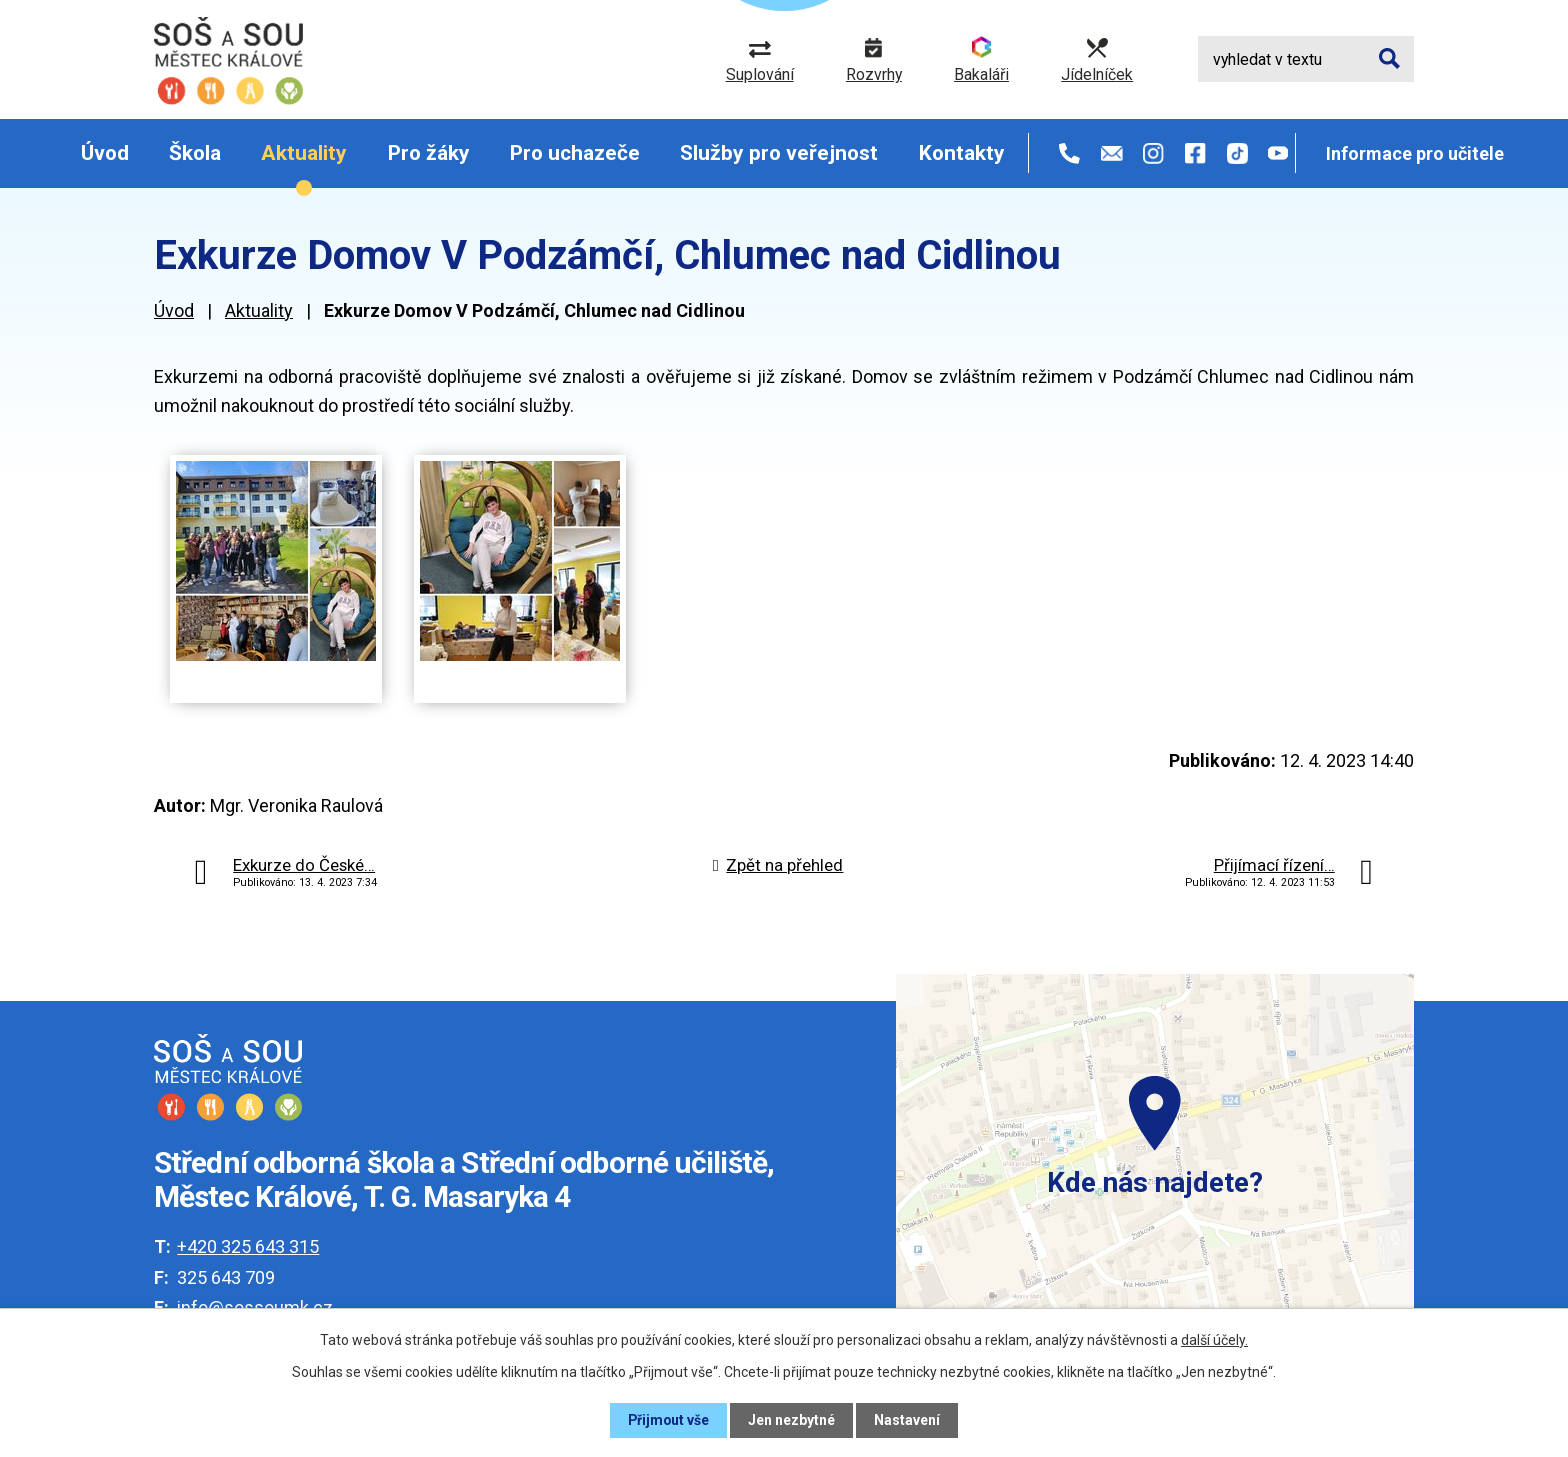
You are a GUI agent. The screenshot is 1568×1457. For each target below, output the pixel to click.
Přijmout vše (668, 1420)
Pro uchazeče (575, 153)
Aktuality (304, 153)
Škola (195, 153)
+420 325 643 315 (248, 1246)
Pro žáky (429, 153)
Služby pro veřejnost (779, 153)
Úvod (105, 153)
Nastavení (908, 1420)
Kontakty (962, 153)
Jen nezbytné (792, 1420)
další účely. (1214, 1340)
